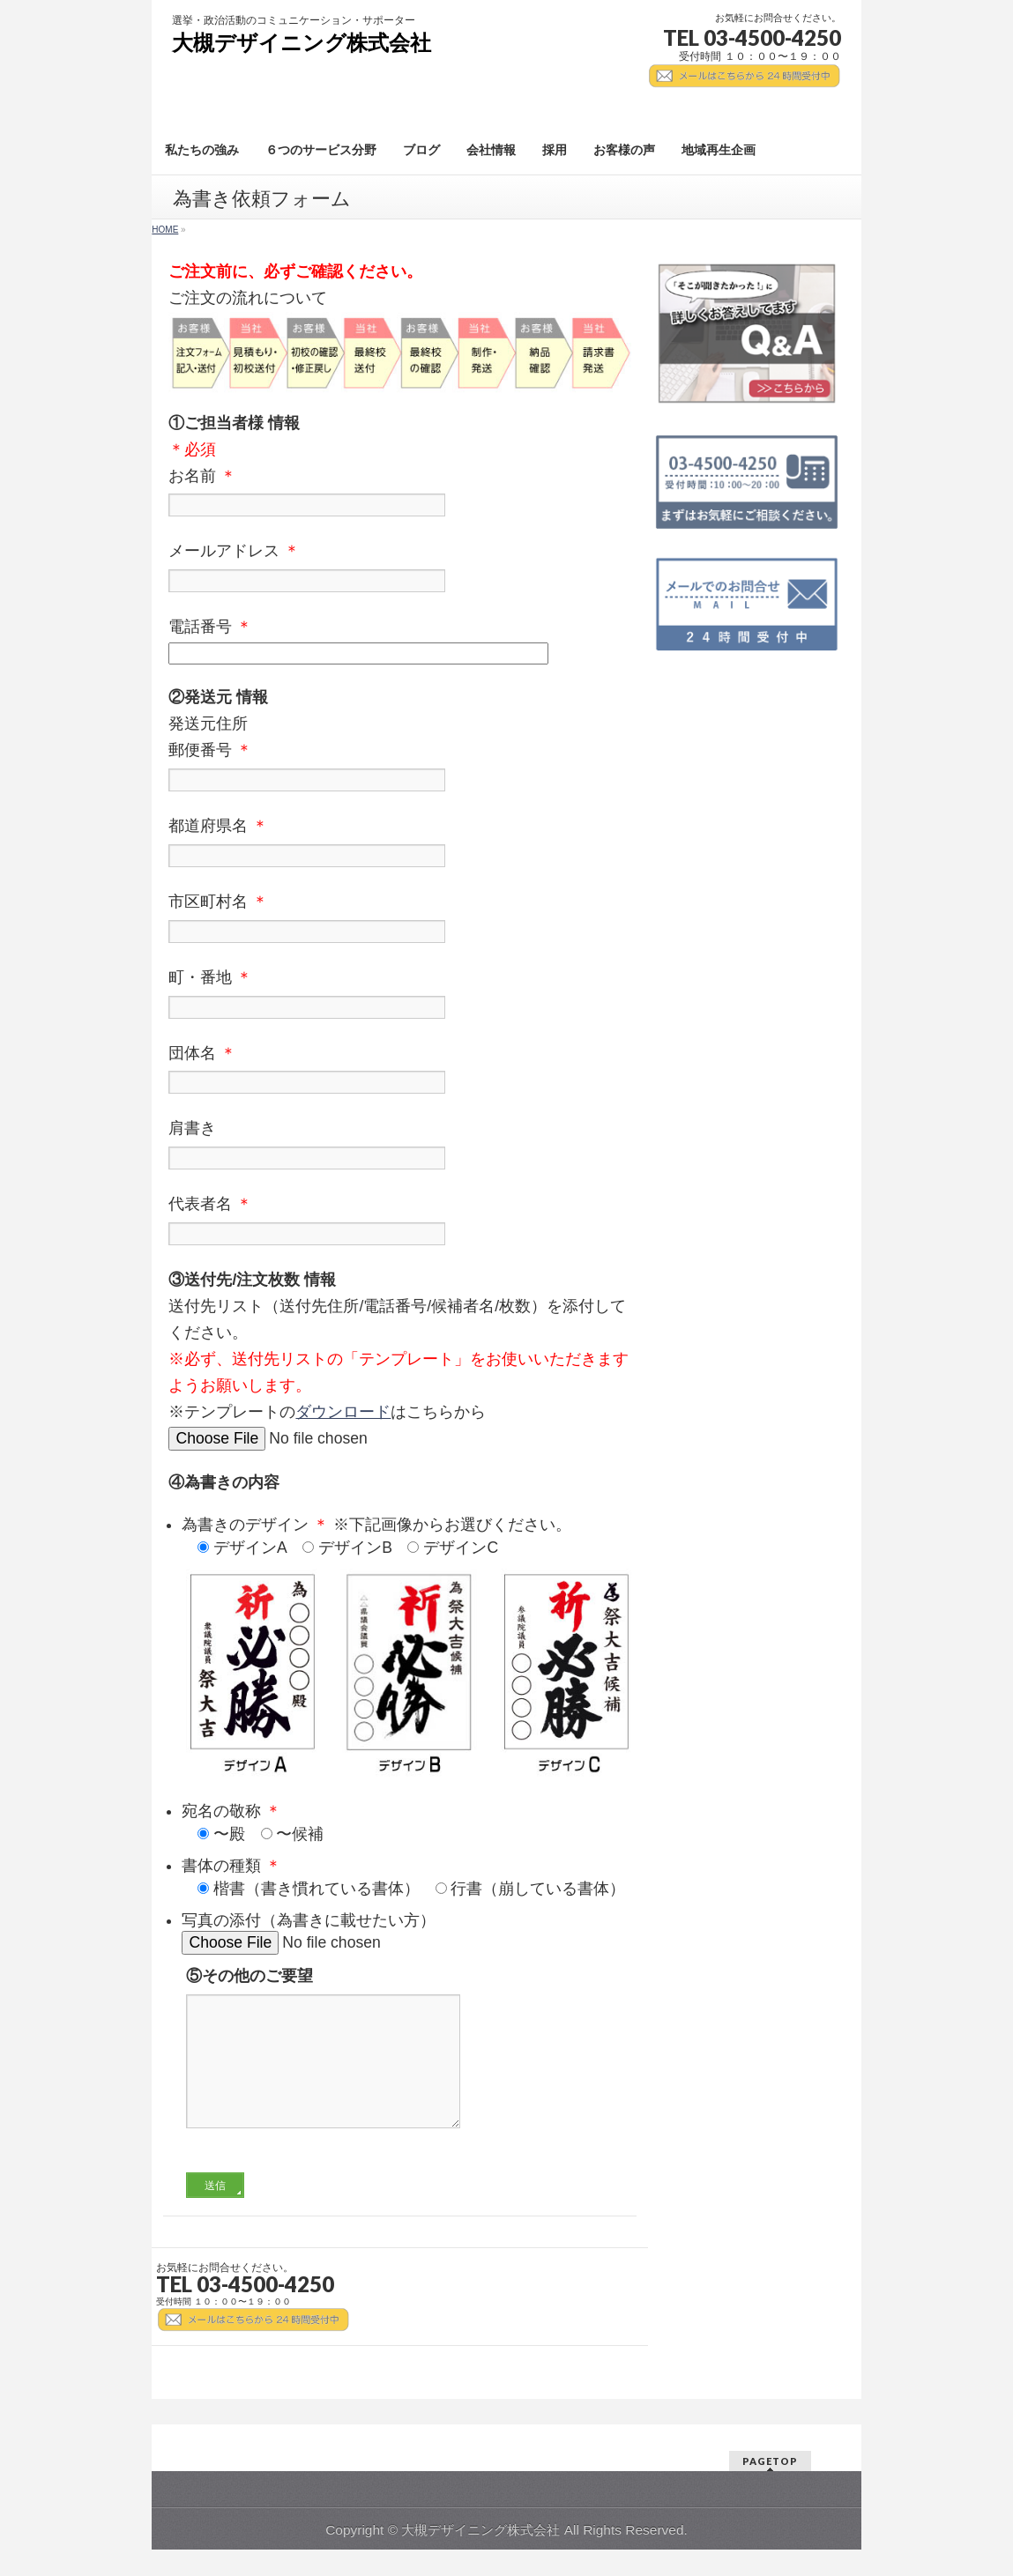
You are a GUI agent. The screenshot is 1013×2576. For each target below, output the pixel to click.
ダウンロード (343, 1412)
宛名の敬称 (409, 1824)
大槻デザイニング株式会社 (301, 43)
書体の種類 (409, 1879)
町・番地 (399, 996)
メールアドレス (399, 569)
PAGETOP (770, 2462)
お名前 (399, 494)
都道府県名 (399, 844)
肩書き (399, 1146)
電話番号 (399, 642)
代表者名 (399, 1222)
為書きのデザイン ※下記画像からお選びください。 (409, 1538)
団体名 (399, 1071)
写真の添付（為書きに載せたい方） (409, 1933)
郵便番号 (399, 768)
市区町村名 (399, 920)
